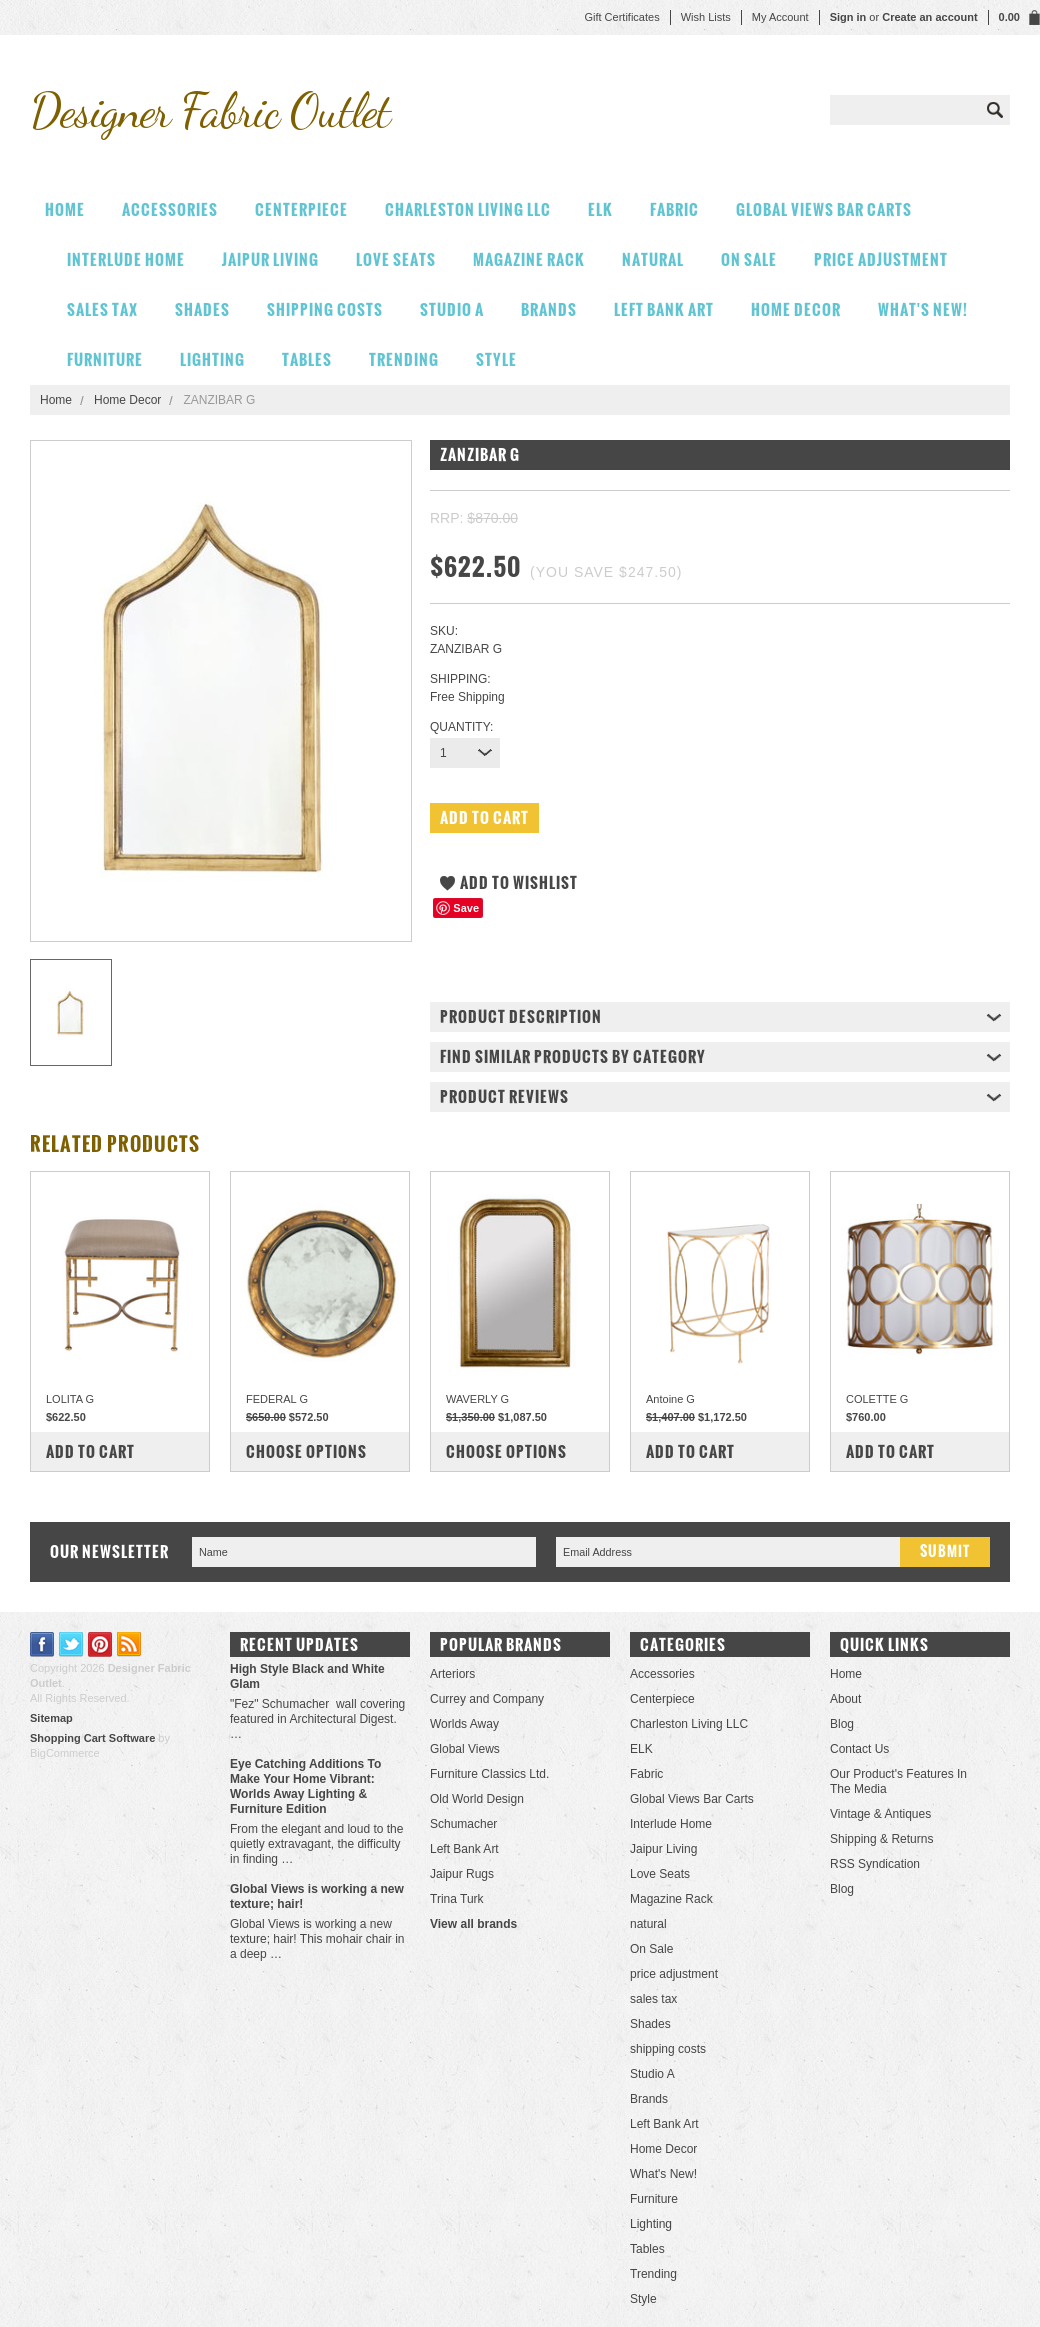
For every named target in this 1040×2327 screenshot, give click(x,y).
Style (496, 359)
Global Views (465, 1749)
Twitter (71, 1644)
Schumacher (463, 1824)
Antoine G (670, 1399)
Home (56, 400)
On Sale (749, 259)
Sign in (848, 17)
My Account (780, 17)
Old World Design (477, 1799)
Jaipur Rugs (462, 1874)
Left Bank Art (664, 309)
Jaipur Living (270, 259)
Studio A (452, 309)
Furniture (105, 359)
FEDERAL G (277, 1399)
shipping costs (325, 309)
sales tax (102, 309)
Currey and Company (487, 1699)
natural (653, 259)
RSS (129, 1644)
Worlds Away (464, 1724)
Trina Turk (457, 1899)
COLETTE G (877, 1399)
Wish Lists (706, 17)
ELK (600, 209)
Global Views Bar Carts (824, 209)
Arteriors (452, 1674)
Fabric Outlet (210, 110)
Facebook (42, 1644)
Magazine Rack (529, 259)
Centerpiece (301, 209)
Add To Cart (90, 1451)
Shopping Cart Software (92, 1738)
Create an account (929, 17)
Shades (202, 309)
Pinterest (100, 1644)
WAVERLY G (477, 1399)
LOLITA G (70, 1399)
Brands (549, 309)
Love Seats (396, 259)
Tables (307, 359)
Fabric (674, 209)
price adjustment (881, 259)
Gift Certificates (621, 17)
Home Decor (796, 309)
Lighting (212, 359)
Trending (404, 359)
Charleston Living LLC (468, 209)
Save (466, 908)
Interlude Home (126, 259)
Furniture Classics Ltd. (489, 1774)
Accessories (170, 209)
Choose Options (306, 1451)
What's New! (923, 309)
